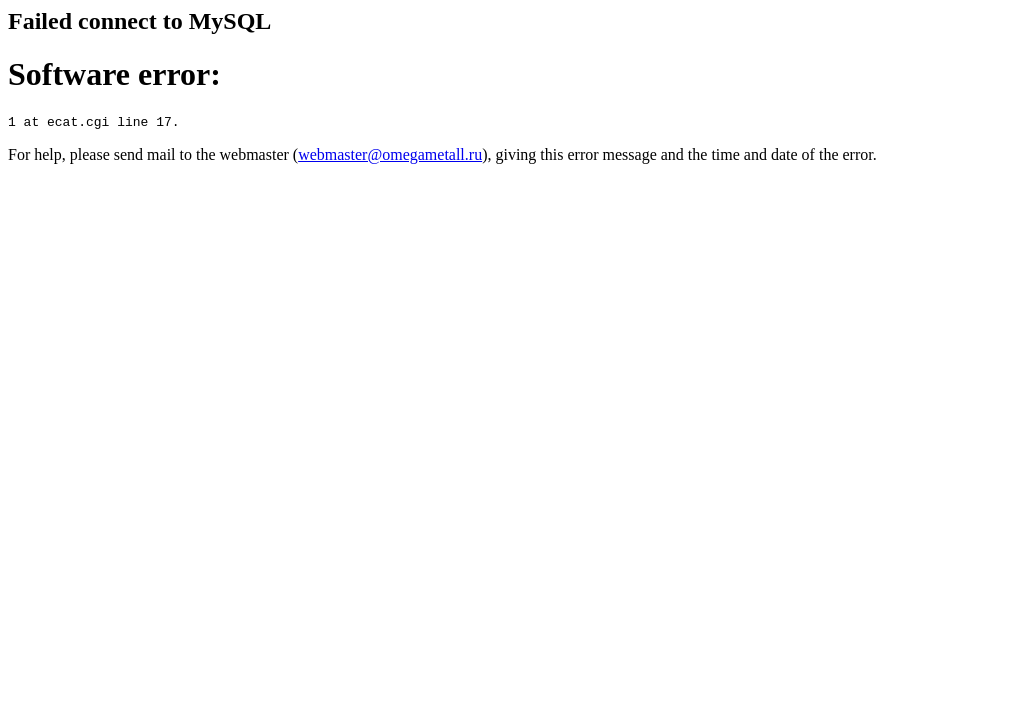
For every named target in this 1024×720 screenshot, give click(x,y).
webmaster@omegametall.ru (390, 157)
